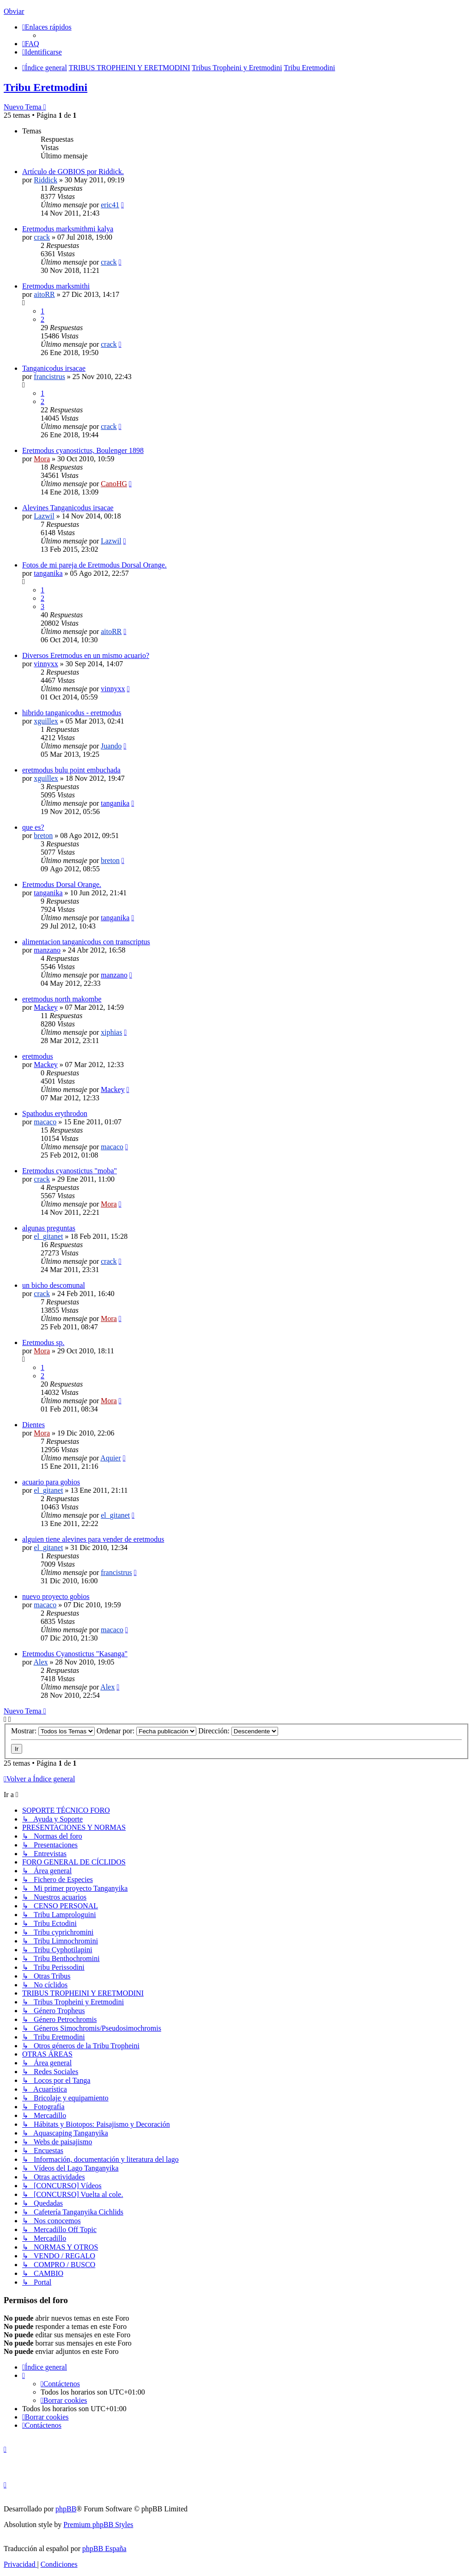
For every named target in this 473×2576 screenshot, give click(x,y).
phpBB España (104, 2548)
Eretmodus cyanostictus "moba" (69, 1171)
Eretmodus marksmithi (56, 286)
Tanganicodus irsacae (53, 368)
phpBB (65, 2509)
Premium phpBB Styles (98, 2524)
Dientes (33, 1425)
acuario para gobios (51, 1482)
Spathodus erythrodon (54, 1113)
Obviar (14, 11)
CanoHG (114, 484)
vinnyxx (46, 664)
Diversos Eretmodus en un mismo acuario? (85, 655)
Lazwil (44, 516)
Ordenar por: (146, 1731)
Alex (40, 1662)
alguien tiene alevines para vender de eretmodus (93, 1539)
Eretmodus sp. (43, 1342)
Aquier (110, 1458)
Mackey (46, 1007)
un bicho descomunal (53, 1285)
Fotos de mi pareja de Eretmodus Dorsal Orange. (94, 565)
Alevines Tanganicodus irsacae (68, 508)
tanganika (48, 573)
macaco (45, 1122)
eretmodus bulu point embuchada (71, 770)
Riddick (45, 180)
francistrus (49, 376)
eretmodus (37, 1056)
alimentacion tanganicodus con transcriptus (86, 942)
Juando (111, 746)
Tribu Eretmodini (45, 87)
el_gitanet (48, 1236)
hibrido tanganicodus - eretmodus (71, 713)
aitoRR (44, 294)
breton (43, 835)
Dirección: (238, 1731)
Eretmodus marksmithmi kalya (67, 229)
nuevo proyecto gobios (56, 1596)
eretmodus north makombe (62, 999)
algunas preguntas (48, 1228)
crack (42, 237)
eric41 (110, 205)
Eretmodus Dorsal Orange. (61, 884)
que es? (33, 827)
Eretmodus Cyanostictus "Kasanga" (74, 1654)
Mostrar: (53, 1731)
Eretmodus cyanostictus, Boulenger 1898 (83, 450)
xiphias (111, 1032)
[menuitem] (30, 44)
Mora (42, 459)
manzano (47, 950)
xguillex (46, 721)
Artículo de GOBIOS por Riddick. (73, 171)
